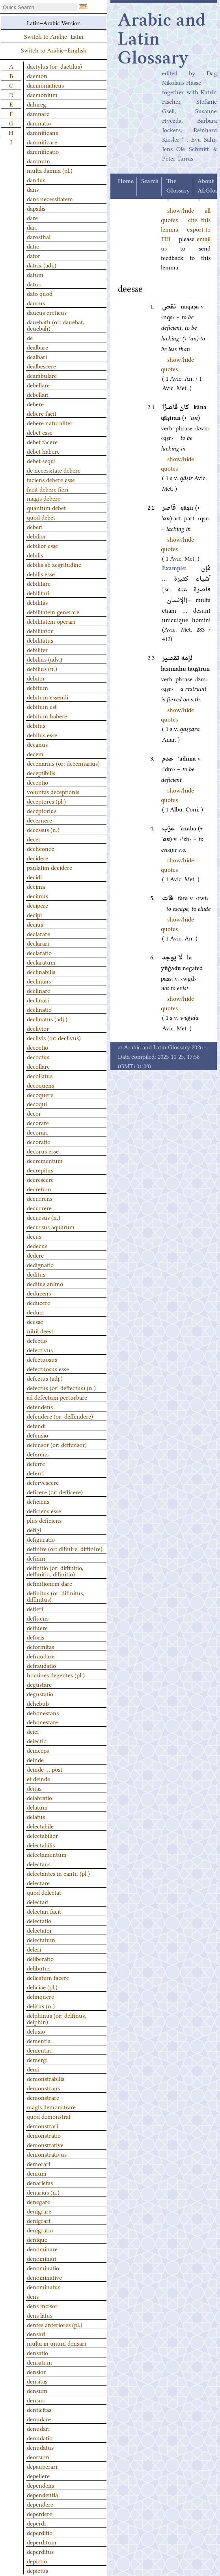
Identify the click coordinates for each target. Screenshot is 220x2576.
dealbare (37, 346)
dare (32, 217)
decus (34, 1236)
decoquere (40, 1094)
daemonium (42, 94)
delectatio (39, 1920)
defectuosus (42, 1359)
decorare (38, 1122)
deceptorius (41, 810)
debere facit (41, 413)
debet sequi (41, 460)
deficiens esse (44, 1510)
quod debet (41, 516)
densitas (37, 2380)
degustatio (40, 1693)
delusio (36, 2030)
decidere (37, 857)
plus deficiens (44, 1520)
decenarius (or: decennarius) (63, 763)
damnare (38, 113)
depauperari (42, 2466)
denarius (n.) (43, 2191)
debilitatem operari (51, 621)
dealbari (37, 356)
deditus (36, 1273)
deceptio (37, 782)
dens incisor (42, 2305)
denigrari (38, 2220)
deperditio (39, 2532)
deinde (35, 1759)
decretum (39, 1188)
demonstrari (42, 2125)
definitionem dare (49, 1583)
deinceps (38, 1750)
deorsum (38, 2456)
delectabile (40, 1825)
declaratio (39, 952)
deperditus (40, 2551)
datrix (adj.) (41, 264)
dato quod (39, 293)
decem (35, 753)
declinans (39, 980)
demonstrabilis (45, 2078)
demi (33, 2068)
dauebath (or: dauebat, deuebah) (55, 324)
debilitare (38, 583)
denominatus (43, 2286)
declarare (38, 933)
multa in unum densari (56, 2343)
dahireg (36, 103)
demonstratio (44, 2135)
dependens (40, 2485)
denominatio (43, 2267)
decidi (34, 876)
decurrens (39, 1198)
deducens (39, 1292)
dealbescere (41, 365)
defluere (37, 1627)
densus (36, 2399)
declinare (38, 990)
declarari (38, 942)
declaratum (41, 961)
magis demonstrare (51, 2106)
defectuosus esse (48, 1368)
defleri (35, 1608)
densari (36, 2333)
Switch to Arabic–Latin (54, 36)
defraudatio (41, 1665)
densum (37, 2390)
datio (33, 245)
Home (126, 181)
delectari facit (44, 1911)
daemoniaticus (45, 84)
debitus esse (42, 734)
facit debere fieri (47, 488)
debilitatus (40, 640)
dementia (38, 2040)
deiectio (37, 1740)
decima (36, 886)
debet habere (43, 451)
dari (32, 226)
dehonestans (43, 1712)
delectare (38, 1882)
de (30, 337)
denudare (39, 2418)
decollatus (39, 1075)
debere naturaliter (50, 422)
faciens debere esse (51, 479)
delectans (38, 1863)
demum (37, 2172)
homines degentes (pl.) (56, 1674)
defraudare (40, 1655)
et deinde (38, 1778)
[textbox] (39, 7)
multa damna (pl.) (50, 170)
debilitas (37, 602)
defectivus (40, 1349)
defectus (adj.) (45, 1378)
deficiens (38, 1501)
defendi (36, 1425)
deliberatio (40, 1958)
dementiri (39, 2049)
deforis (35, 1636)
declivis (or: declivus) (54, 1037)
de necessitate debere (53, 469)
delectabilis (41, 1844)
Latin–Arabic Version (54, 22)
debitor (36, 677)
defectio (37, 1340)
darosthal (38, 236)
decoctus (38, 1056)
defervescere (43, 1482)
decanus (37, 744)
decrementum (45, 1160)
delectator (39, 1929)
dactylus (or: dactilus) (54, 66)
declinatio (39, 1009)
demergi (37, 2059)
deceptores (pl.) (46, 800)
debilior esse (42, 545)
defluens (37, 1617)
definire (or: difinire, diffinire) (65, 1548)
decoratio (38, 1141)
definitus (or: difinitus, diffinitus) (55, 1595)
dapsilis (36, 208)
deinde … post (44, 1769)
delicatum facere (48, 1977)
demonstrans (43, 2087)
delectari (37, 1901)
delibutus (38, 1967)
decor (34, 1113)
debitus (36, 725)
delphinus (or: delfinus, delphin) (56, 2018)
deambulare (42, 375)
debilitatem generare (53, 611)
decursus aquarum (51, 1226)
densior (36, 2371)
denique (37, 2239)
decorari (37, 1131)
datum (35, 274)
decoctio (37, 1047)
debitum (37, 687)
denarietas (40, 2182)
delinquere (40, 1996)
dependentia (42, 2494)
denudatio (39, 2437)
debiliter (37, 649)
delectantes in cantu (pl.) (58, 1873)
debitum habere (47, 715)
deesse (35, 1321)
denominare (42, 2248)
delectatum (41, 1939)
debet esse (39, 432)
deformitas (40, 1646)
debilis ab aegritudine (54, 564)
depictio (37, 2560)
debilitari (38, 592)
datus (34, 283)
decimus (37, 895)
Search (149, 181)
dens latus (39, 2315)
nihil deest (40, 1330)
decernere (39, 819)
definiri (36, 1557)
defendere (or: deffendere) (60, 1415)
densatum (39, 2361)
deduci (35, 1311)
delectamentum (47, 1854)
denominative (44, 2277)
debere (35, 403)
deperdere (39, 2513)
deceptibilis (41, 772)
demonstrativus (47, 2154)
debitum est (42, 706)
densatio (37, 2352)
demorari (38, 2163)
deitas (34, 1787)
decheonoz (40, 848)
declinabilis (41, 971)
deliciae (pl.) (42, 1986)
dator (33, 255)
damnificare (42, 141)
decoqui (37, 1103)
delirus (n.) (41, 2005)
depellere (38, 2475)
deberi (35, 526)
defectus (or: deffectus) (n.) (61, 1387)
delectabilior (42, 1835)
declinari (38, 999)
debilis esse (41, 573)
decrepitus (40, 1169)
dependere (40, 2503)
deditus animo (45, 1283)
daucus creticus (47, 312)
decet (33, 838)
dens (33, 2296)
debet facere (42, 441)
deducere (38, 1302)
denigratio (40, 2229)
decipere (37, 905)
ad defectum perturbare (57, 1397)
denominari (41, 2258)
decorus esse (43, 1150)
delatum (37, 1806)
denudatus (40, 2447)
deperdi (36, 2522)
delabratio (39, 1797)
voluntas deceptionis (53, 791)
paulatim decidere (49, 867)
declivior (38, 1028)
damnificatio (43, 151)
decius (35, 924)
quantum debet (46, 507)
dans (33, 189)
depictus (37, 2570)
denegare (38, 2201)
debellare (38, 384)
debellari (37, 394)
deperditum (41, 2541)
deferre (36, 1463)
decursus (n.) (43, 1217)
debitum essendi (47, 696)
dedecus (37, 1245)
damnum (38, 160)
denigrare (39, 2210)
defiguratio (41, 1539)
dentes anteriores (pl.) (54, 2324)
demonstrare (43, 2097)
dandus (36, 179)
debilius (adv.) (44, 658)
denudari (38, 2428)
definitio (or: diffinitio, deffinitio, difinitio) (55, 1570)
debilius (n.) (42, 668)
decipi (34, 914)
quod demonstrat (49, 2116)
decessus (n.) (43, 829)
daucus (36, 302)
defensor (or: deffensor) (57, 1444)
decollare (38, 1066)
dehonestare (42, 1721)
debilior (36, 535)
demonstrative (45, 2144)
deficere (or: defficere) (55, 1491)
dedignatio (40, 1264)
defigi (34, 1529)
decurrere (39, 1207)
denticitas (39, 2409)
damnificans (42, 132)
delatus (36, 1816)
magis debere (43, 498)
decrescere (40, 1179)
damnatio (39, 122)
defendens (40, 1406)
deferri (35, 1472)
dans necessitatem (50, 198)
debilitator (40, 630)
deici (33, 1731)
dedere (35, 1255)
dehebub (38, 1703)
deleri (34, 1948)
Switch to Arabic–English (54, 49)
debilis (35, 554)
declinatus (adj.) (47, 1018)
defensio (37, 1434)
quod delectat (44, 1892)
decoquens (40, 1084)
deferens (37, 1453)
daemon (37, 75)
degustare (39, 1684)
